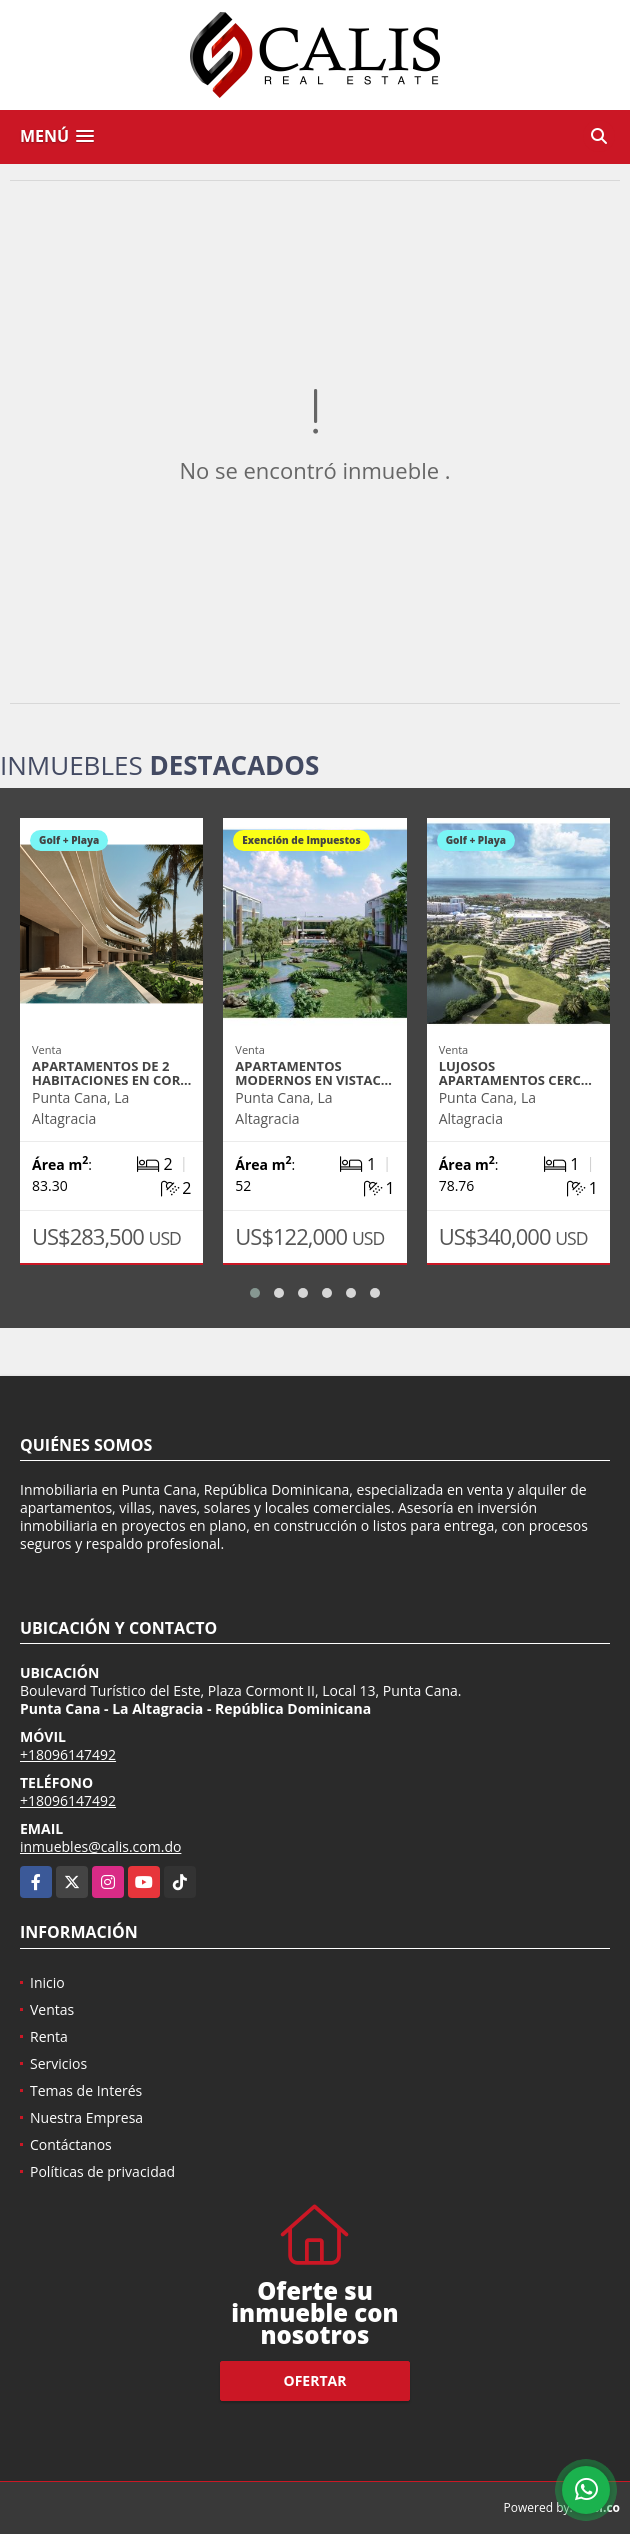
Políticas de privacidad (102, 2171)
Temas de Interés (86, 2090)
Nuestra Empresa (86, 2117)
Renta (49, 2036)
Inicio (47, 1982)
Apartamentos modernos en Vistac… (313, 1073)
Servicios (58, 2063)
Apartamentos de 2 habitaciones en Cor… (111, 1073)
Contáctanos (71, 2144)
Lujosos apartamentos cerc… (515, 1073)
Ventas (52, 2009)
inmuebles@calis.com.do (100, 1846)
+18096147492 (68, 1754)
